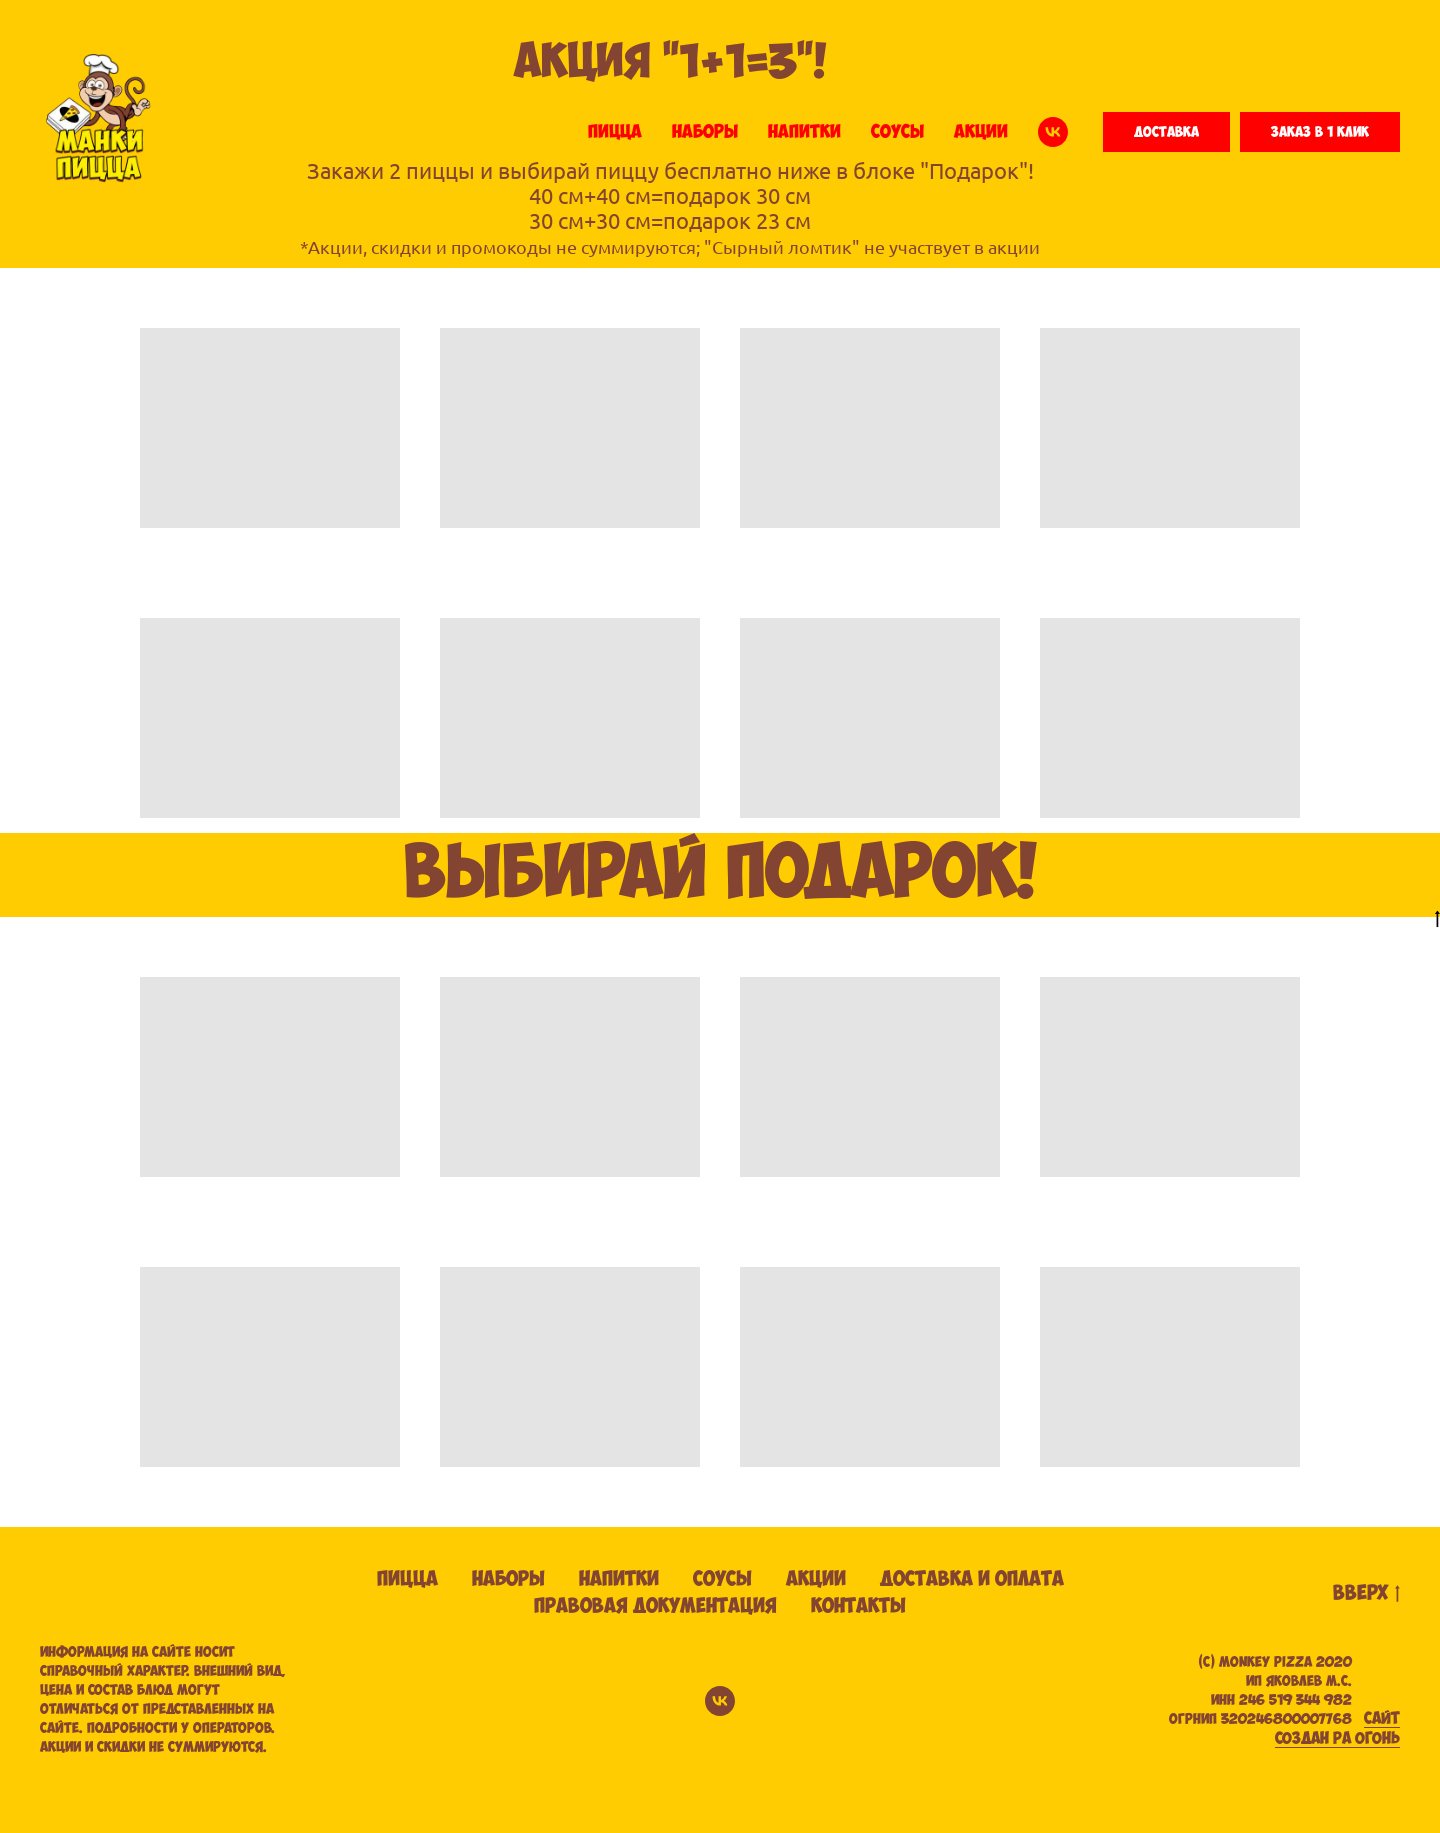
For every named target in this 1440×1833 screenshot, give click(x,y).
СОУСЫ (897, 132)
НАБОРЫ (705, 132)
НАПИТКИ (804, 132)
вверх (1366, 1594)
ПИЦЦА (615, 132)
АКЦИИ (981, 132)
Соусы (722, 1579)
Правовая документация (655, 1606)
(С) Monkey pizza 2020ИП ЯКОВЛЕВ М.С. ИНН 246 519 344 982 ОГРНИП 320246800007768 (1260, 1691)
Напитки (619, 1579)
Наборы (508, 1579)
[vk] (1053, 132)
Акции (816, 1579)
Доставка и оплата (972, 1579)
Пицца (407, 1579)
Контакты (858, 1606)
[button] (1166, 132)
